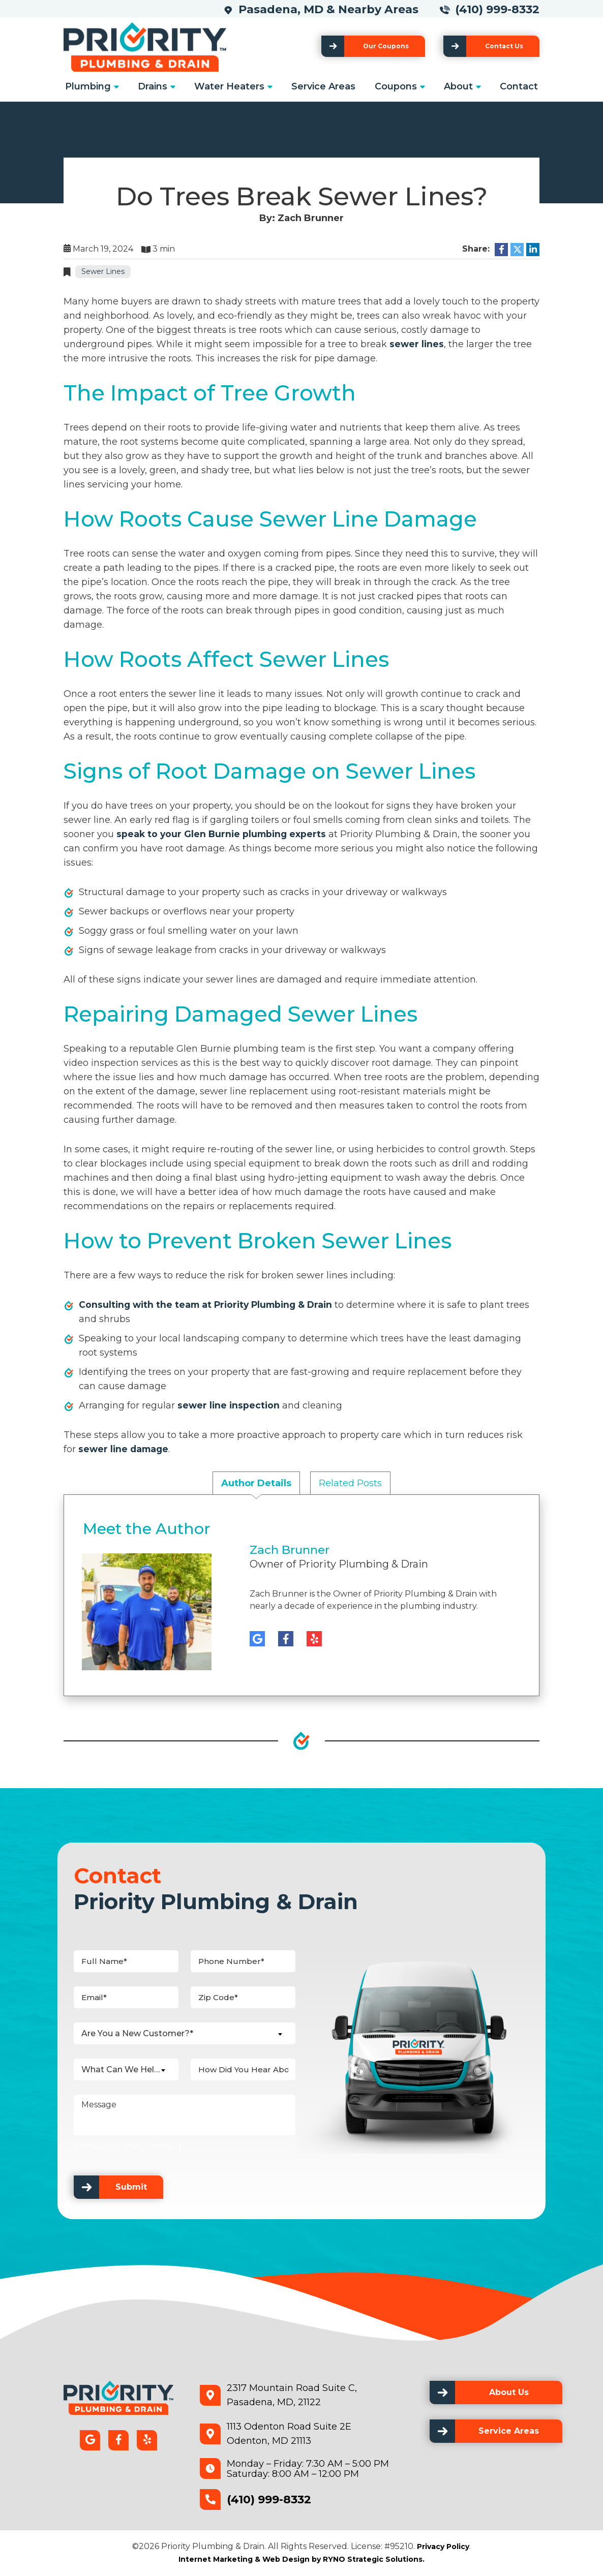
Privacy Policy (443, 2546)
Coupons (396, 86)
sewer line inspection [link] (229, 1405)
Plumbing (88, 86)
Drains (152, 86)
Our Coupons (386, 46)
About (458, 86)
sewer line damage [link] (124, 1449)
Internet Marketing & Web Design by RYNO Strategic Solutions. (301, 2559)
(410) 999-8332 (497, 9)
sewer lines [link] (417, 344)
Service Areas (323, 86)
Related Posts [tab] (350, 1483)
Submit (131, 2187)
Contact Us (504, 46)
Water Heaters (229, 86)
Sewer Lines (103, 271)
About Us (509, 2392)
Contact (519, 86)
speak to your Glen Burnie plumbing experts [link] (223, 834)
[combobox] (184, 2033)
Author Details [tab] (256, 1483)
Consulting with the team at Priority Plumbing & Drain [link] (210, 1304)
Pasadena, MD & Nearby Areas (332, 9)
